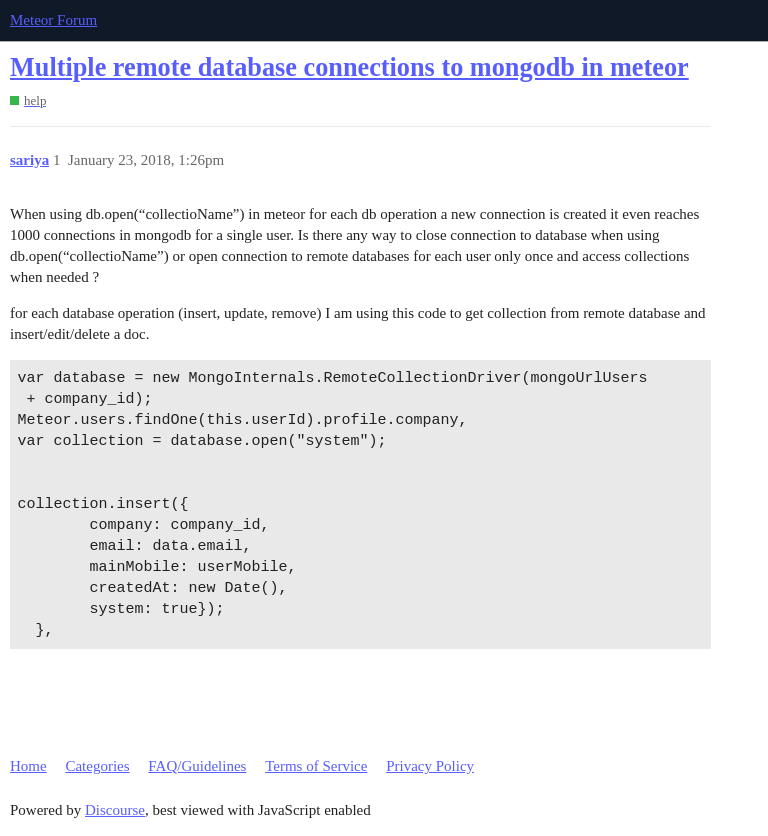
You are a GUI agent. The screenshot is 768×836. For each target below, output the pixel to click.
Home (28, 766)
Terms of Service (316, 766)
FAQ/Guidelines (197, 766)
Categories (97, 766)
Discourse (115, 810)
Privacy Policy (430, 766)
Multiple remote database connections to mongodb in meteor (349, 67)
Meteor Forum (53, 20)
